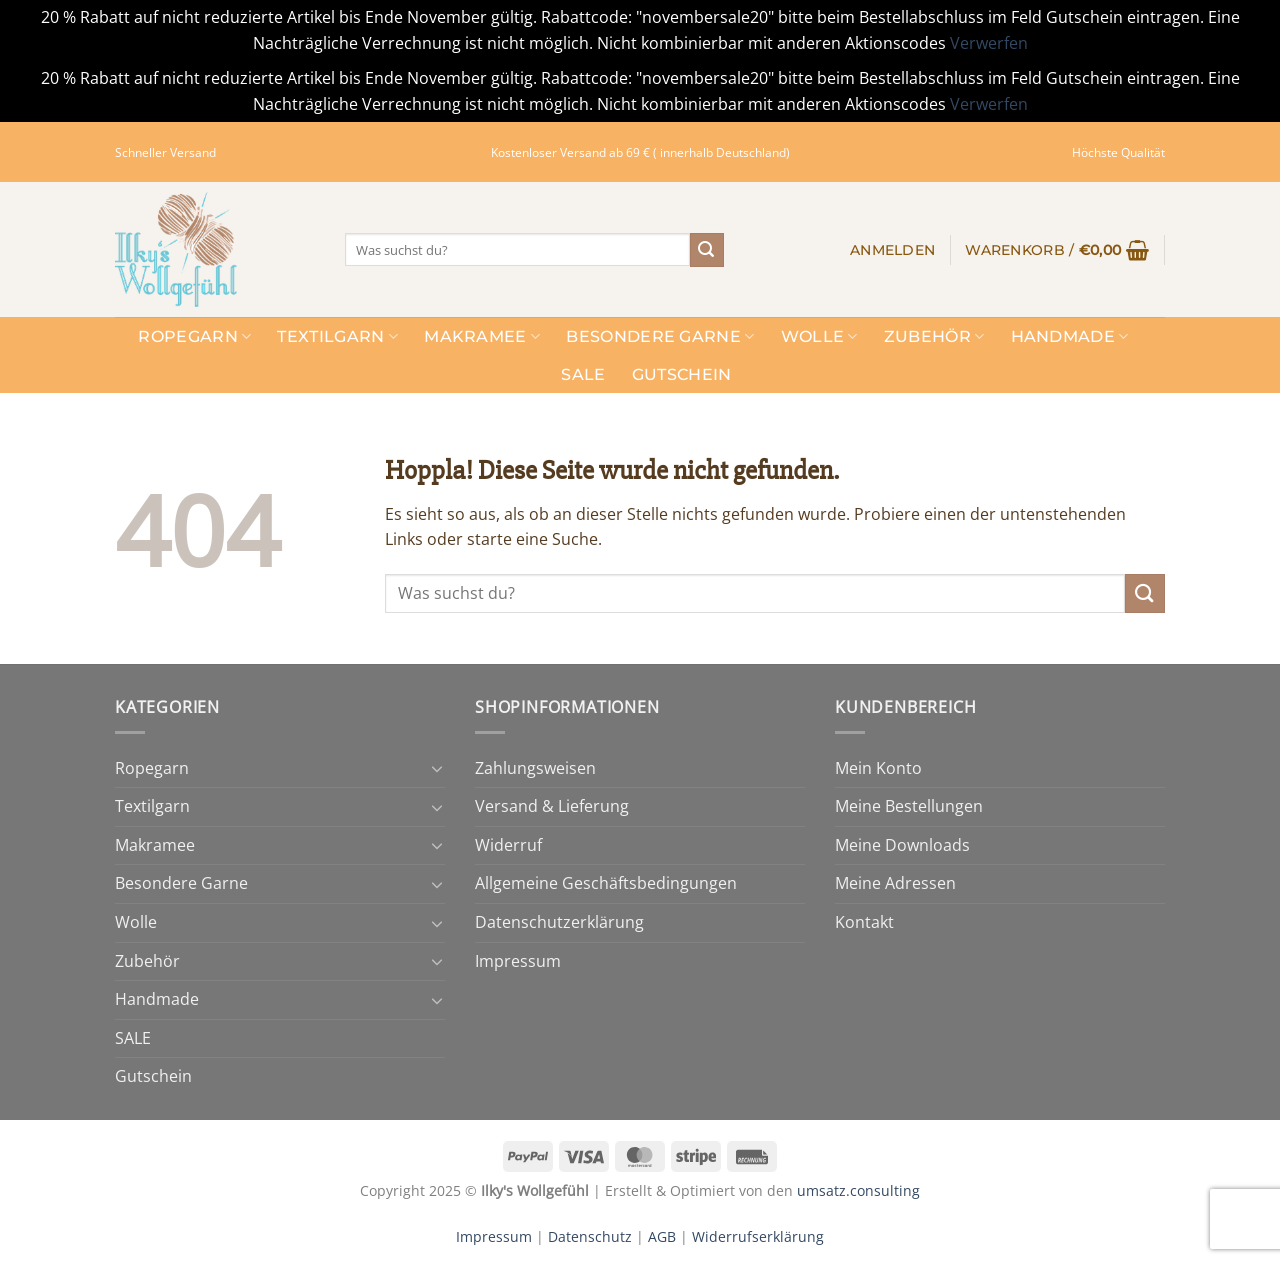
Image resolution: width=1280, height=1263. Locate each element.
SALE (583, 374)
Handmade (1070, 337)
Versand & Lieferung (552, 806)
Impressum (518, 961)
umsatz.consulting (858, 1190)
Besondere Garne (660, 337)
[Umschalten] (437, 768)
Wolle (819, 337)
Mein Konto (878, 768)
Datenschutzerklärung (559, 922)
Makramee (482, 337)
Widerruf (508, 845)
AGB (662, 1236)
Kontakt (864, 922)
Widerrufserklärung (758, 1236)
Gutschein (682, 374)
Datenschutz (590, 1236)
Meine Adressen (895, 883)
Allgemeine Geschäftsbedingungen (606, 883)
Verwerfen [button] (989, 43)
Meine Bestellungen (909, 806)
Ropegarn (194, 337)
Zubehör (934, 337)
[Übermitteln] (707, 250)
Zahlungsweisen (535, 768)
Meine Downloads (902, 845)
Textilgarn (337, 337)
